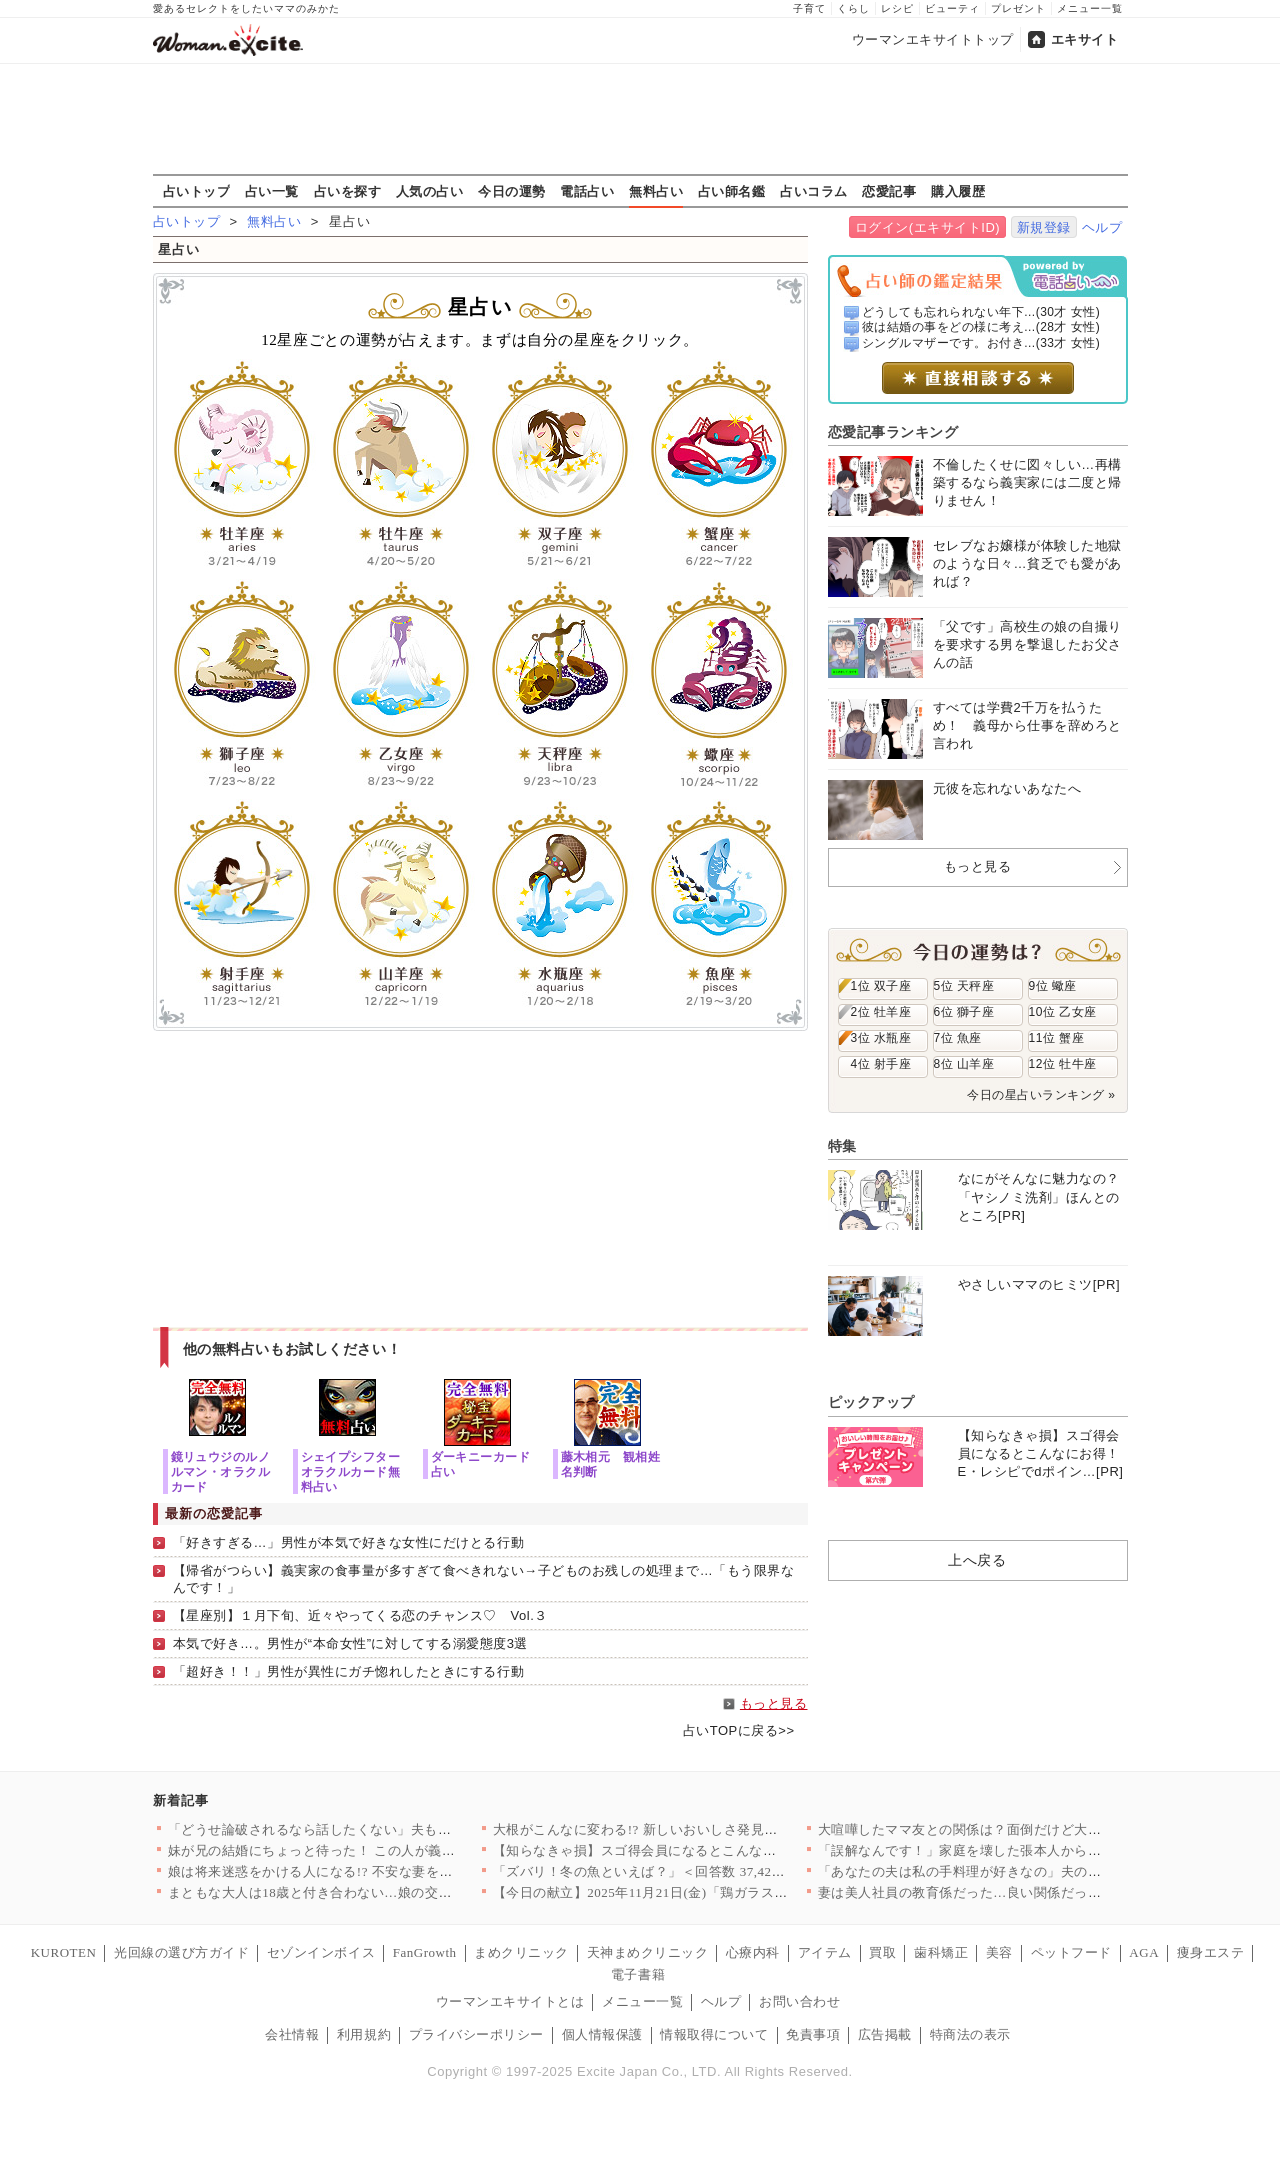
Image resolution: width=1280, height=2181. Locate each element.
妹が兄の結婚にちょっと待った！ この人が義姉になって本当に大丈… (379, 1850)
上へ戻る (977, 1560)
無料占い (656, 191)
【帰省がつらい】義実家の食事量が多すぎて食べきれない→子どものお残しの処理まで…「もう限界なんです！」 (484, 1579)
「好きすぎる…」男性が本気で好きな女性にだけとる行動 (349, 1542)
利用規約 (364, 2034)
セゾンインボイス (321, 1952)
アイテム (825, 1952)
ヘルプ (1102, 227)
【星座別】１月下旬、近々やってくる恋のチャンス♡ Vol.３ (360, 1615)
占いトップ (197, 191)
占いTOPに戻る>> (739, 1730)
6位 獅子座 (964, 1012)
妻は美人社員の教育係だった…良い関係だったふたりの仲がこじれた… (1034, 1892)
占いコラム (814, 191)
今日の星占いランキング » (1041, 1095)
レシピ (897, 8)
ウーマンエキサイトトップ (933, 39)
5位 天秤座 (964, 986)
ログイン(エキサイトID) (927, 227)
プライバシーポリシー (476, 2034)
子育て (809, 8)
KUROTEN (64, 1952)
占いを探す (348, 191)
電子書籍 (638, 1974)
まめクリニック (521, 1952)
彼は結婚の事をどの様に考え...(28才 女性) (981, 327)
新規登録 (1044, 227)
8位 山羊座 (964, 1064)
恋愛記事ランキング (893, 432)
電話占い (587, 191)
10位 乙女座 (1063, 1012)
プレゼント (1018, 8)
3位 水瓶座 (881, 1038)
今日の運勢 (512, 191)
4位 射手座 (881, 1064)
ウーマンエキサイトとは (510, 2001)
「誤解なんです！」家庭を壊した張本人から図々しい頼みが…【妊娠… (1034, 1850)
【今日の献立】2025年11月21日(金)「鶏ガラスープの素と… (674, 1892)
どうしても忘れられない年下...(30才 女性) (981, 312)
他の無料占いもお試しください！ (292, 1349)
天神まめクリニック (648, 1952)
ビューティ (952, 8)
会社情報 (292, 2034)
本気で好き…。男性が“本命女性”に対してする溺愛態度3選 (350, 1643)
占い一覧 (272, 191)
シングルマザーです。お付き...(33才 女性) (981, 343)
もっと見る (774, 1703)
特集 (842, 1146)
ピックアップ (871, 1402)
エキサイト (1085, 39)
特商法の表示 (970, 2034)
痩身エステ (1211, 1952)
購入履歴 (958, 191)
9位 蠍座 (1053, 986)
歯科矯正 (941, 1952)
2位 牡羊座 (881, 1012)
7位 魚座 (958, 1038)
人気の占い (430, 191)
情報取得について (714, 2034)
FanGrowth (425, 1952)
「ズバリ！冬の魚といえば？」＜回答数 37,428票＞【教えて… (683, 1871)
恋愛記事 (889, 191)
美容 (999, 1952)
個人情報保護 (602, 2034)
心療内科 (753, 1952)
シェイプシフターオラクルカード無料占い (351, 1471)
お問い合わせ (799, 2001)
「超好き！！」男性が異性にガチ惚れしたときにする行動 (349, 1671)
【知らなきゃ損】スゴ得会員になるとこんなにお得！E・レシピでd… (703, 1850)
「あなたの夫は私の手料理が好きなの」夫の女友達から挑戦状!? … (1021, 1871)
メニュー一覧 (1090, 8)
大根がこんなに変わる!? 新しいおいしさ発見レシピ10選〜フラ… (690, 1829)
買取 (882, 1952)
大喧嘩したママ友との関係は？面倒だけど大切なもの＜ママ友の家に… (1034, 1829)
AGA (1144, 1952)
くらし (853, 8)
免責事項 (813, 2034)
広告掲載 (885, 2034)
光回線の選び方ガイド (181, 1952)
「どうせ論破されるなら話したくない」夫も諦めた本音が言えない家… (384, 1829)
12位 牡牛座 (1063, 1064)
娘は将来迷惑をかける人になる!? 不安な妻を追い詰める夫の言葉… (371, 1871)
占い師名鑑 (732, 191)
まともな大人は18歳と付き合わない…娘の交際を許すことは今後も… (378, 1892)
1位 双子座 (881, 986)
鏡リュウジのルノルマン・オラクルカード (221, 1471)
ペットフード (1071, 1952)
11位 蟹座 (1057, 1038)
